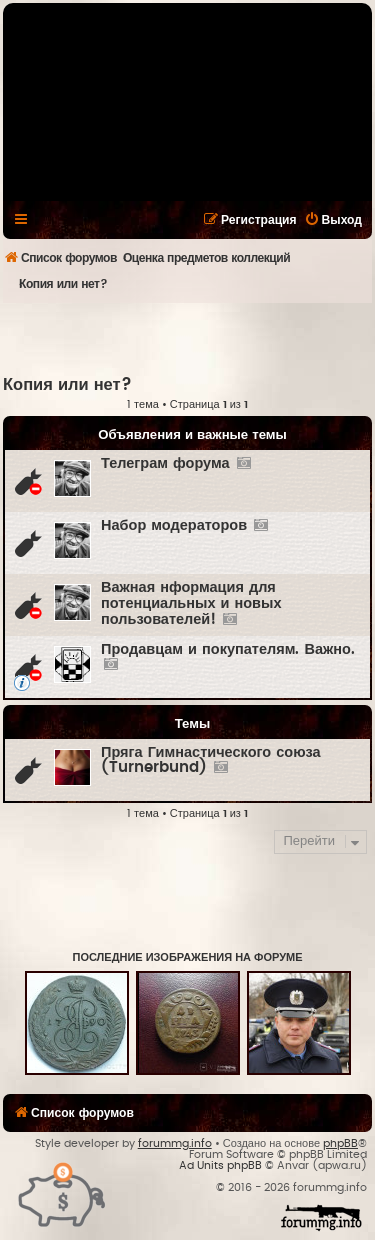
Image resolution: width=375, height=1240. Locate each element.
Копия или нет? (67, 385)
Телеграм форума (165, 463)
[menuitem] (333, 220)
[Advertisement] (189, 338)
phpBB (340, 1143)
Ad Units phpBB (220, 1165)
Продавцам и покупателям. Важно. (228, 649)
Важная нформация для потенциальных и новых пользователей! (191, 603)
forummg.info (175, 1143)
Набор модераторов (174, 525)
